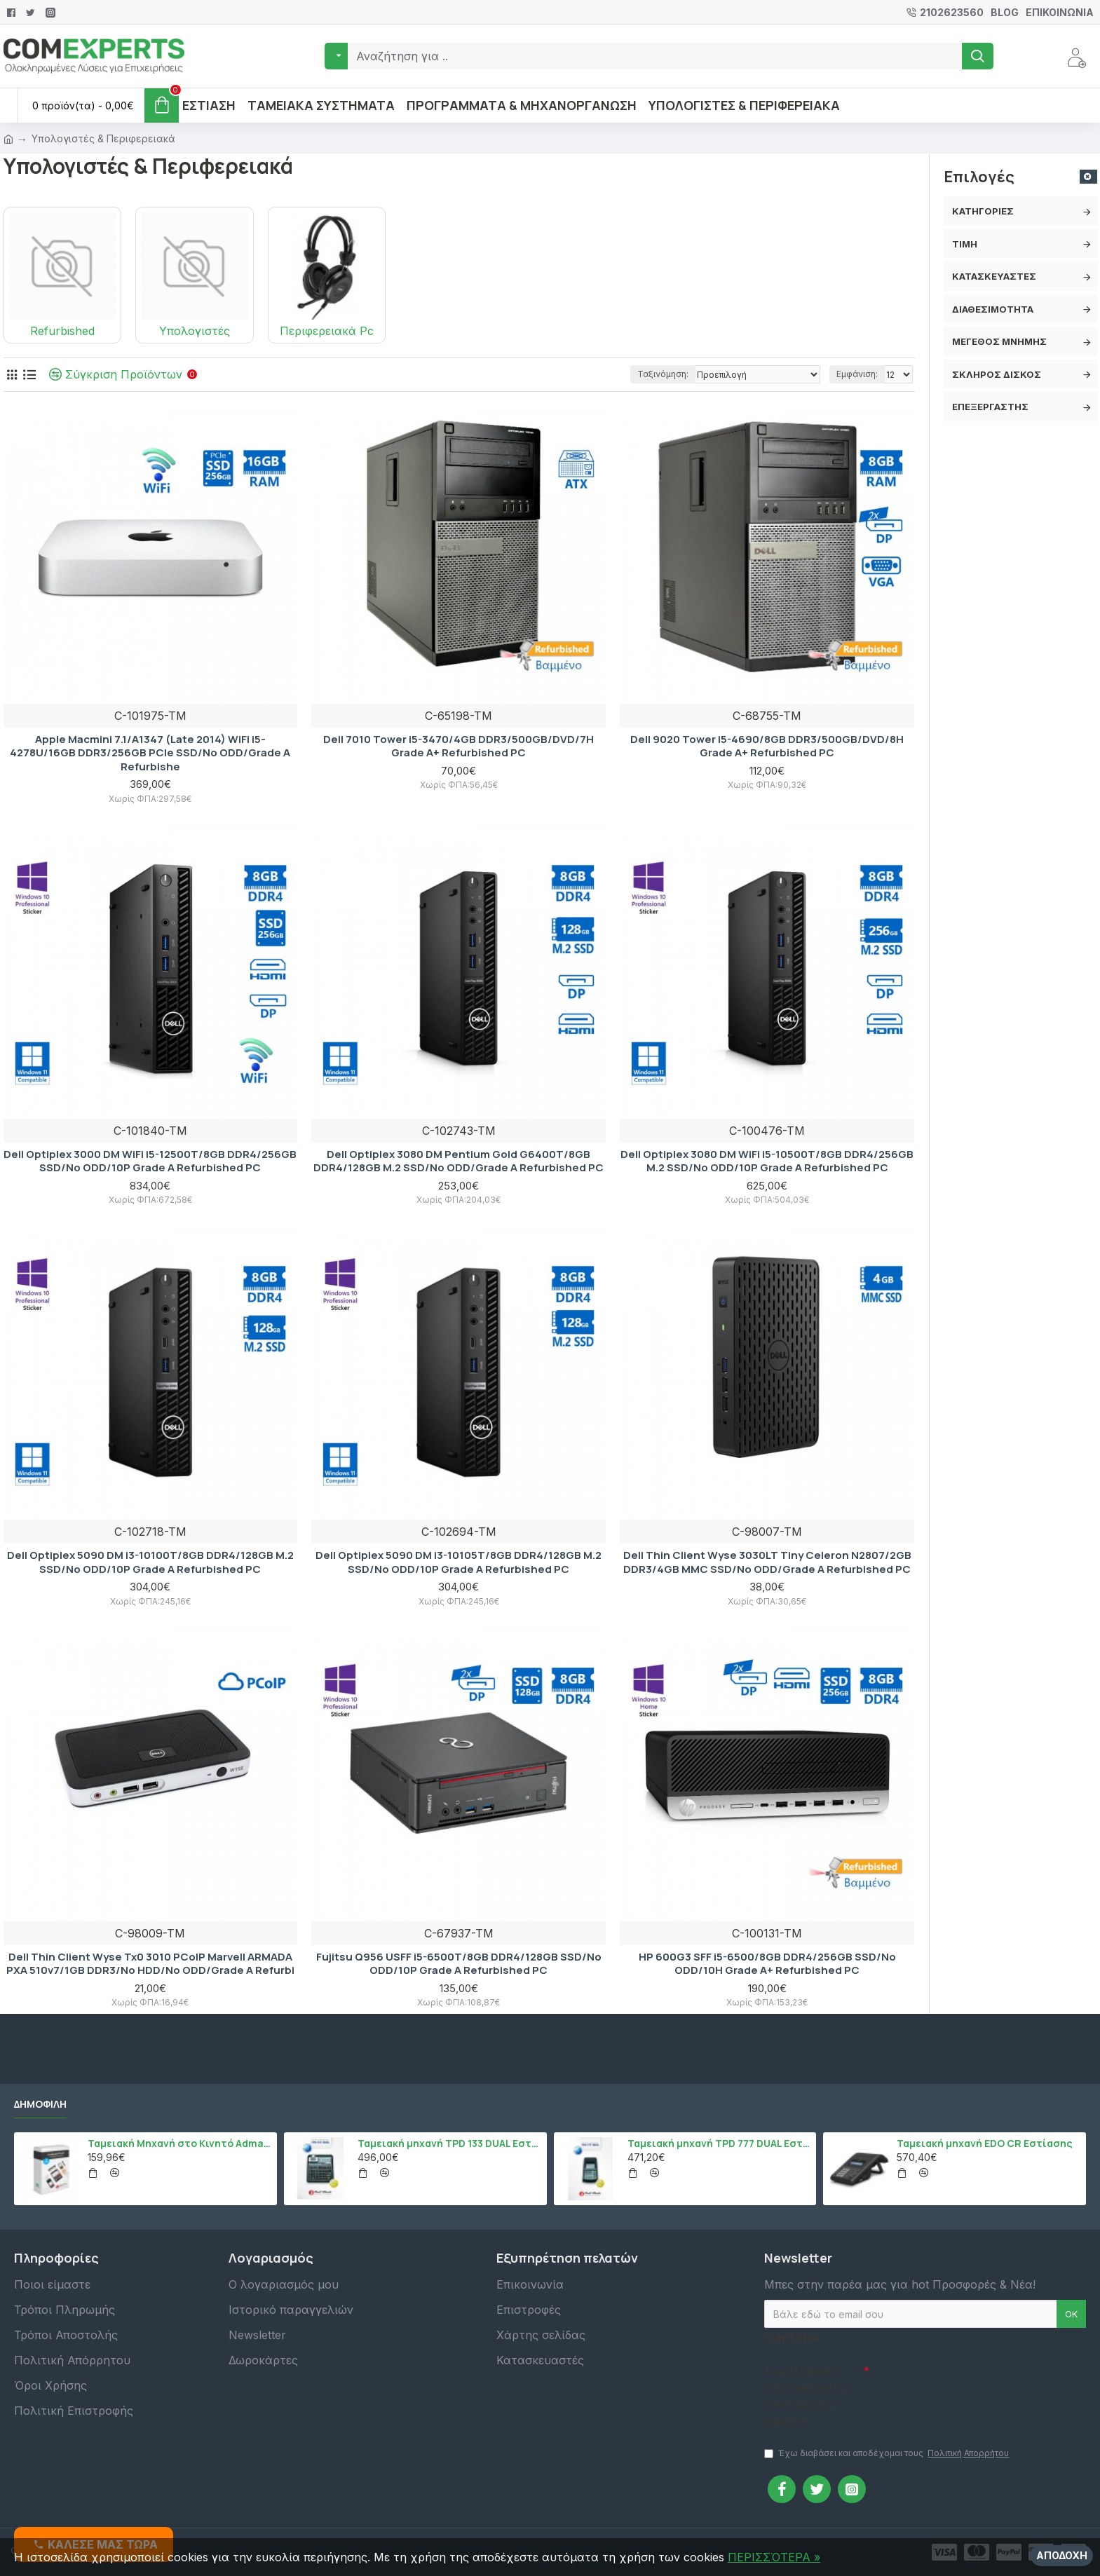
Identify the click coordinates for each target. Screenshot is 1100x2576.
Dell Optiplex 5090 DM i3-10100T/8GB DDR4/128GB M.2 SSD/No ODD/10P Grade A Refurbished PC (150, 1562)
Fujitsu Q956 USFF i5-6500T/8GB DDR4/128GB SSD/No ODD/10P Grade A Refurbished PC (459, 1963)
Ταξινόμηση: (662, 374)
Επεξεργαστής (990, 406)
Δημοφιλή (40, 2104)
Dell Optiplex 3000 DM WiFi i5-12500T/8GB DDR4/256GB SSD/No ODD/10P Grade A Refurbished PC (150, 1161)
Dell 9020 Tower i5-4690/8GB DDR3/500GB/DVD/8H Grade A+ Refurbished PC (767, 746)
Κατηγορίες (983, 211)
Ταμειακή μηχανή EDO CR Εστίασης (985, 2143)
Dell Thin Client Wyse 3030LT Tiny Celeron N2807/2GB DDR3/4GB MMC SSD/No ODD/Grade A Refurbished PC (767, 1562)
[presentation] (967, 2382)
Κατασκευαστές (994, 276)
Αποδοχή (1061, 2555)
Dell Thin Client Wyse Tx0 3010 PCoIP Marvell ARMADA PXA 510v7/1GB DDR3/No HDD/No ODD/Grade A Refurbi (150, 1963)
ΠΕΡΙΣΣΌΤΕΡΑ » (774, 2557)
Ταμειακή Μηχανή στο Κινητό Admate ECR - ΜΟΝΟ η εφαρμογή (180, 2143)
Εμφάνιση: (857, 374)
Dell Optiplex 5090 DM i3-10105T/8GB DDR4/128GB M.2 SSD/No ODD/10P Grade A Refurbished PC (458, 1562)
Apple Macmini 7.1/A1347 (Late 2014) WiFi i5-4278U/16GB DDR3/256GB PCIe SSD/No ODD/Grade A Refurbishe (150, 753)
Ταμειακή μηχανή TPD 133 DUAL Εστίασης (450, 2143)
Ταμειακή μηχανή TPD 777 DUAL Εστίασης (719, 2143)
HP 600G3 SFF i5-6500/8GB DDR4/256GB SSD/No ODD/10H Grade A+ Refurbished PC (767, 1963)
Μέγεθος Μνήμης (999, 341)
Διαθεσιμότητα (992, 309)
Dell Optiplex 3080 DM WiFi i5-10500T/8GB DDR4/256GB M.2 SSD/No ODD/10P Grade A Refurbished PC (767, 1161)
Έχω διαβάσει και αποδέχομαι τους (887, 2453)
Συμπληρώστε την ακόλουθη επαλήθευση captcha (803, 2396)
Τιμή (964, 244)
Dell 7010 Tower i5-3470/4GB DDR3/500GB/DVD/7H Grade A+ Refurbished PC (458, 746)
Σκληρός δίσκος (996, 374)
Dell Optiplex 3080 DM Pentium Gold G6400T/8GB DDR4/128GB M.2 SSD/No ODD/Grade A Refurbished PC (458, 1161)
